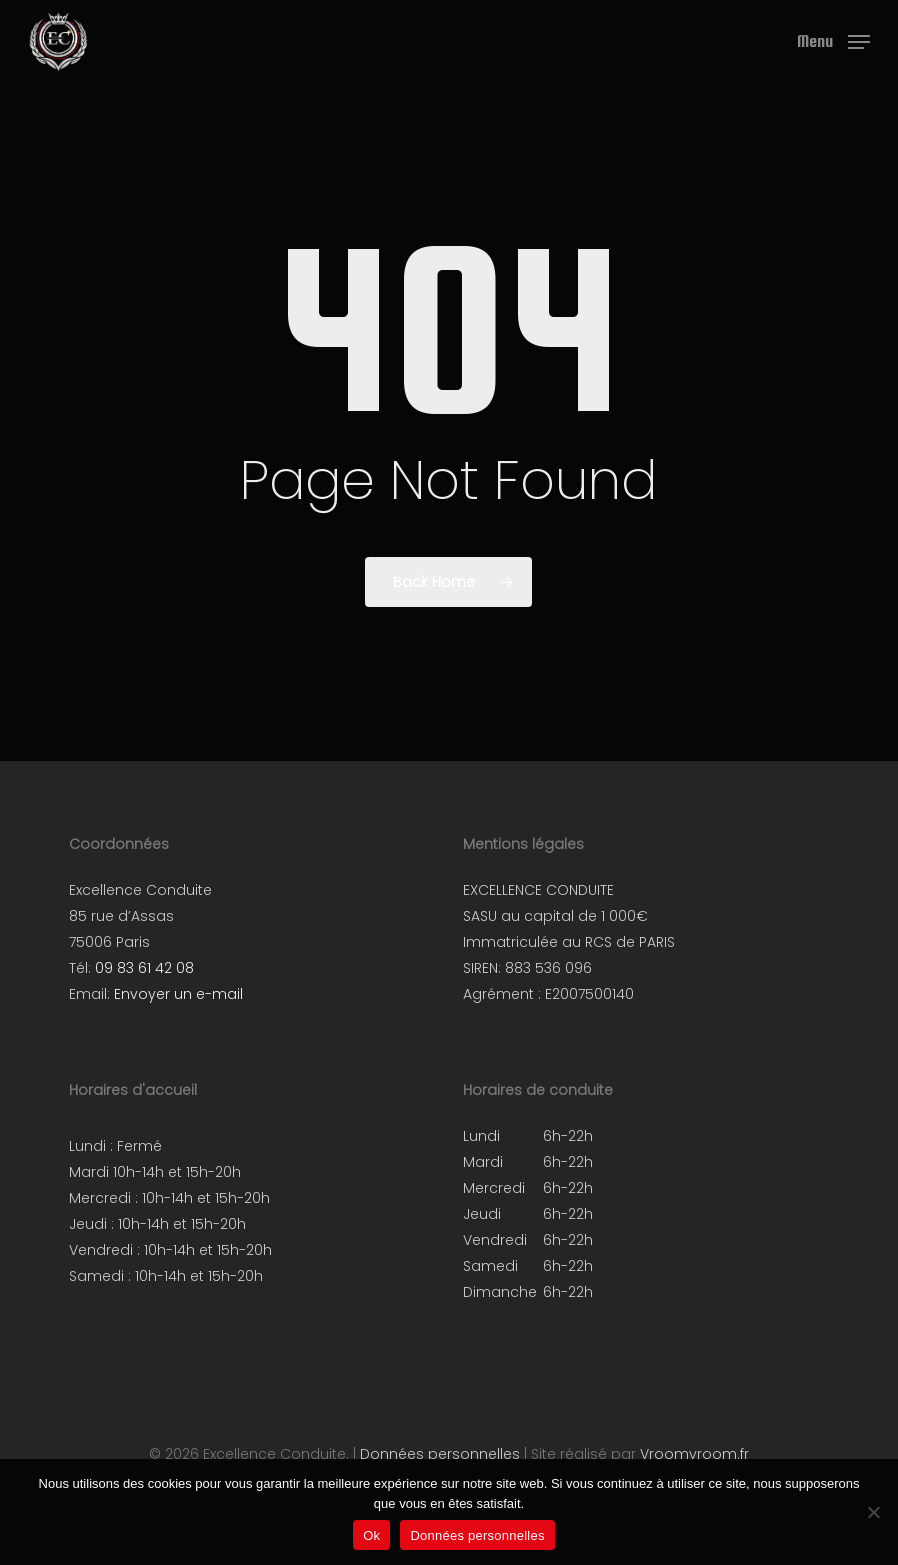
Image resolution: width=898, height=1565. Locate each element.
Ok (371, 1535)
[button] (833, 40)
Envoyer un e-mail (178, 994)
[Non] (873, 1512)
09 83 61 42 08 (144, 968)
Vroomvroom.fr (694, 1454)
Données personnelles (440, 1454)
